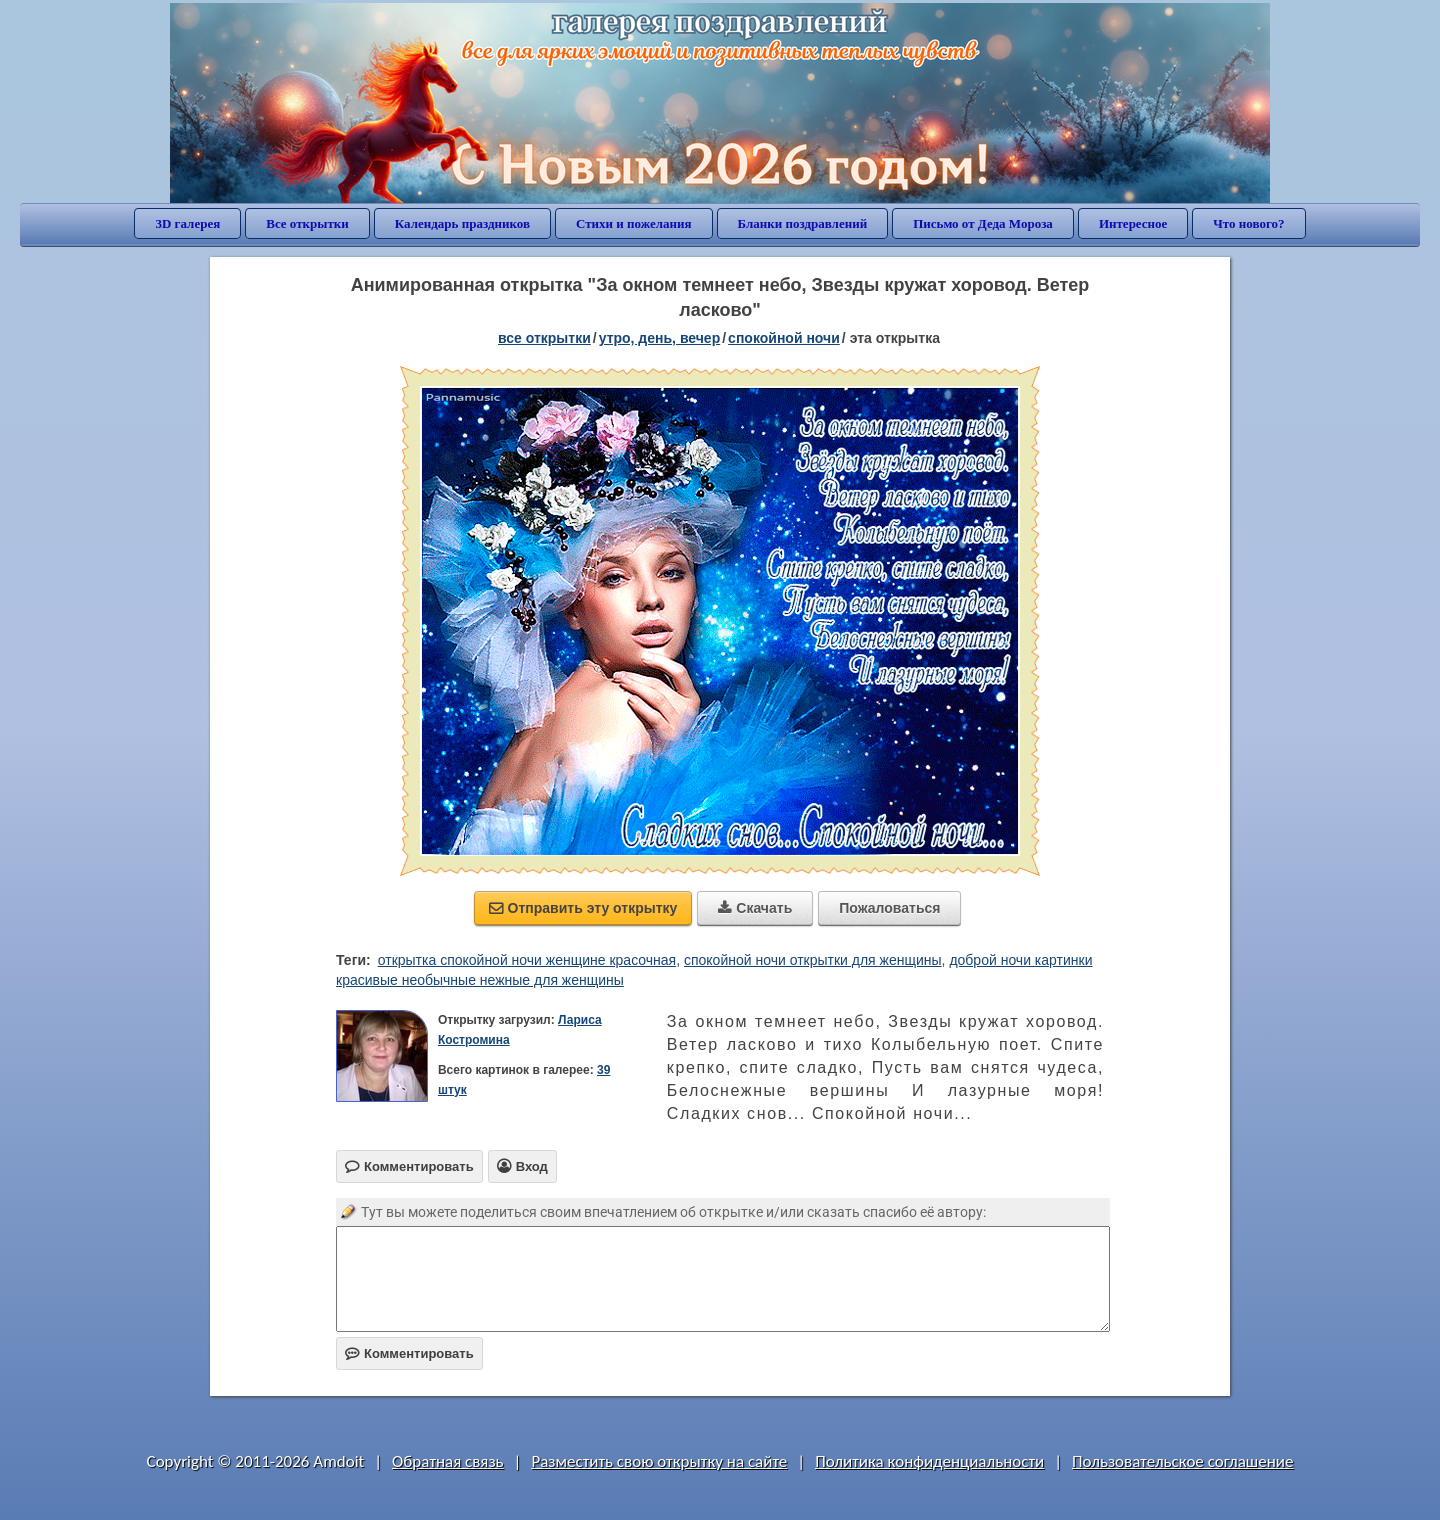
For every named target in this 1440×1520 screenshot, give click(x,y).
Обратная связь (448, 1461)
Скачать (755, 908)
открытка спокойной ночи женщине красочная (527, 960)
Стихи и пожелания (634, 223)
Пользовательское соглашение (1182, 1461)
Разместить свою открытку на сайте (659, 1461)
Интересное (1133, 223)
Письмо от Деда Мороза (983, 223)
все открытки (544, 338)
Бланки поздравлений (803, 223)
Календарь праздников (462, 223)
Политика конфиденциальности (929, 1461)
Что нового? (1248, 223)
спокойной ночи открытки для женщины (813, 960)
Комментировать (409, 1353)
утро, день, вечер (660, 338)
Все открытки (307, 223)
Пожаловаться (889, 908)
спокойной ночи (784, 338)
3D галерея (187, 223)
